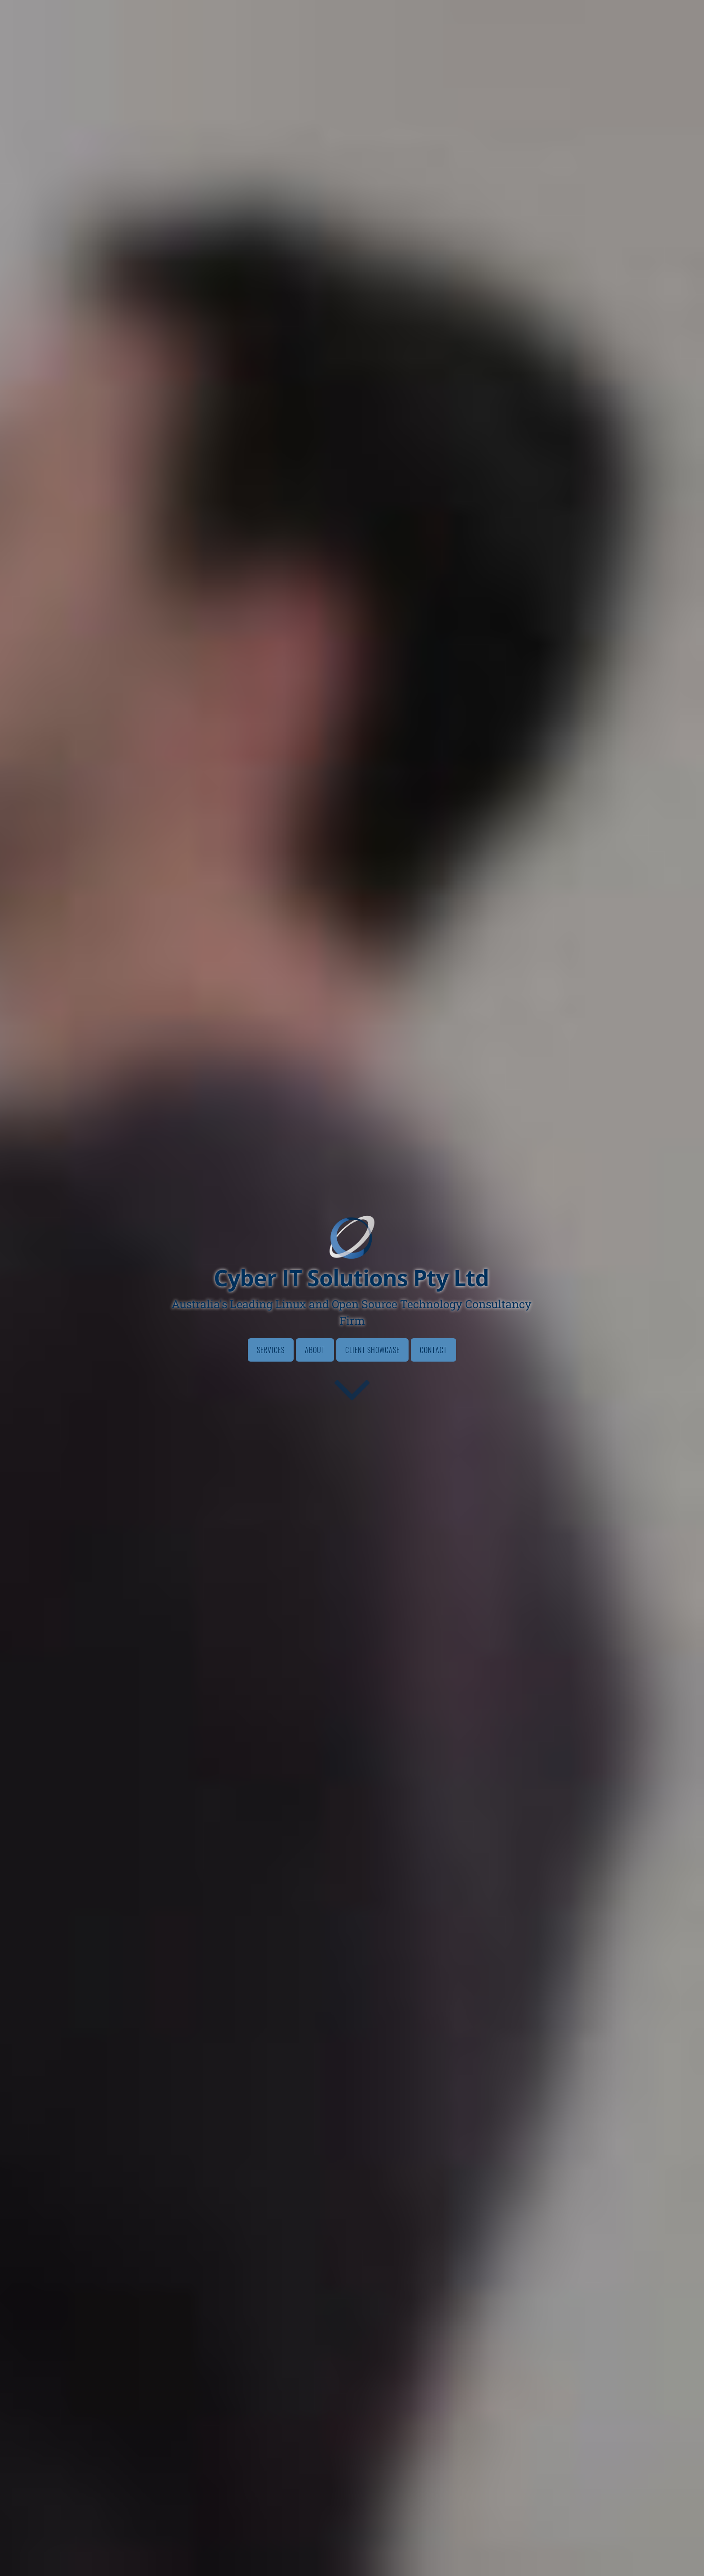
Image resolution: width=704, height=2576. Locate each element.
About (315, 1350)
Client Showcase (372, 1350)
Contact (433, 1350)
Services (271, 1350)
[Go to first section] (352, 1388)
